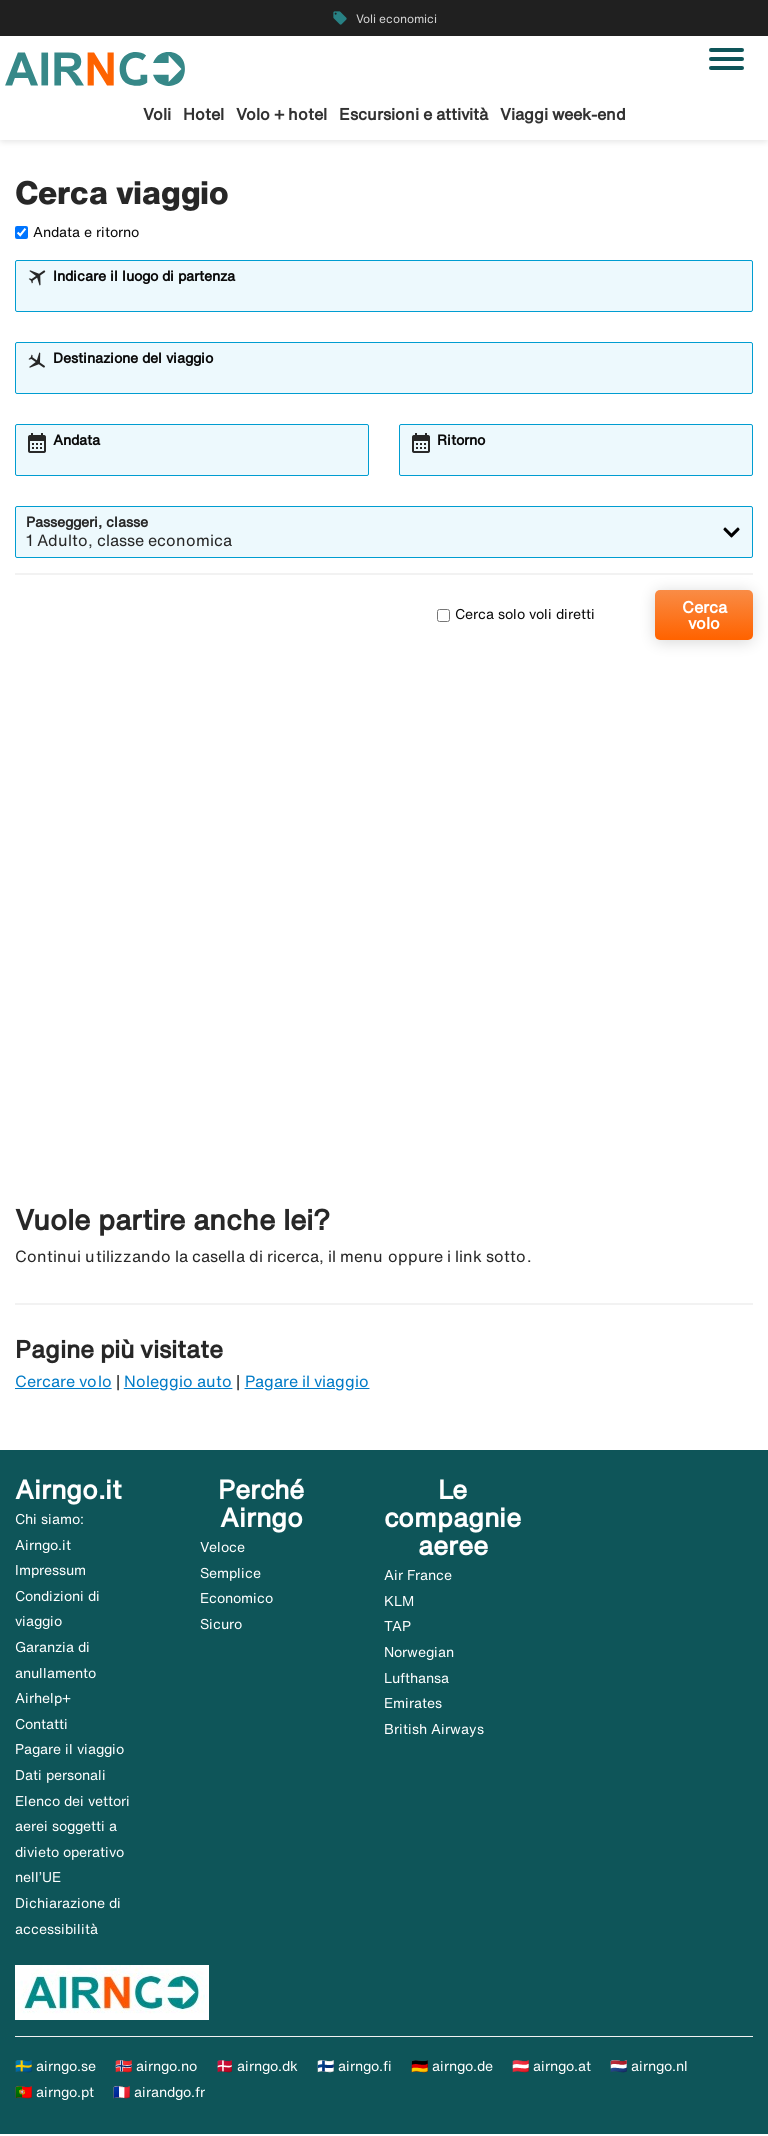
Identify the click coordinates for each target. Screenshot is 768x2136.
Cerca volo (704, 616)
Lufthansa (416, 1679)
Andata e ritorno (77, 233)
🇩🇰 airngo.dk (257, 2068)
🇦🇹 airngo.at (551, 2068)
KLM (399, 1602)
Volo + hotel (281, 114)
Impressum (50, 1572)
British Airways (434, 1730)
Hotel (203, 114)
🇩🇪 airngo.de (452, 2068)
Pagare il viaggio (307, 1383)
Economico (236, 1600)
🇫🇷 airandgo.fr (159, 2093)
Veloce (222, 1548)
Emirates (413, 1705)
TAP (397, 1628)
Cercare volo (63, 1383)
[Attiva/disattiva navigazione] (726, 59)
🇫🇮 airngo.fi (354, 2068)
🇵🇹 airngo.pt (54, 2093)
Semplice (230, 1574)
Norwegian (419, 1653)
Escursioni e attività (413, 114)
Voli (157, 114)
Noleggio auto (178, 1383)
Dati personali (60, 1776)
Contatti (41, 1725)
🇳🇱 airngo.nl (649, 2068)
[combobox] (397, 296)
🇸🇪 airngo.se (55, 2068)
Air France (418, 1577)
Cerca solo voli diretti (516, 616)
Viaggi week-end (563, 114)
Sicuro (221, 1625)
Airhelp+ (43, 1700)
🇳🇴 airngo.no (156, 2068)
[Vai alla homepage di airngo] (95, 67)
